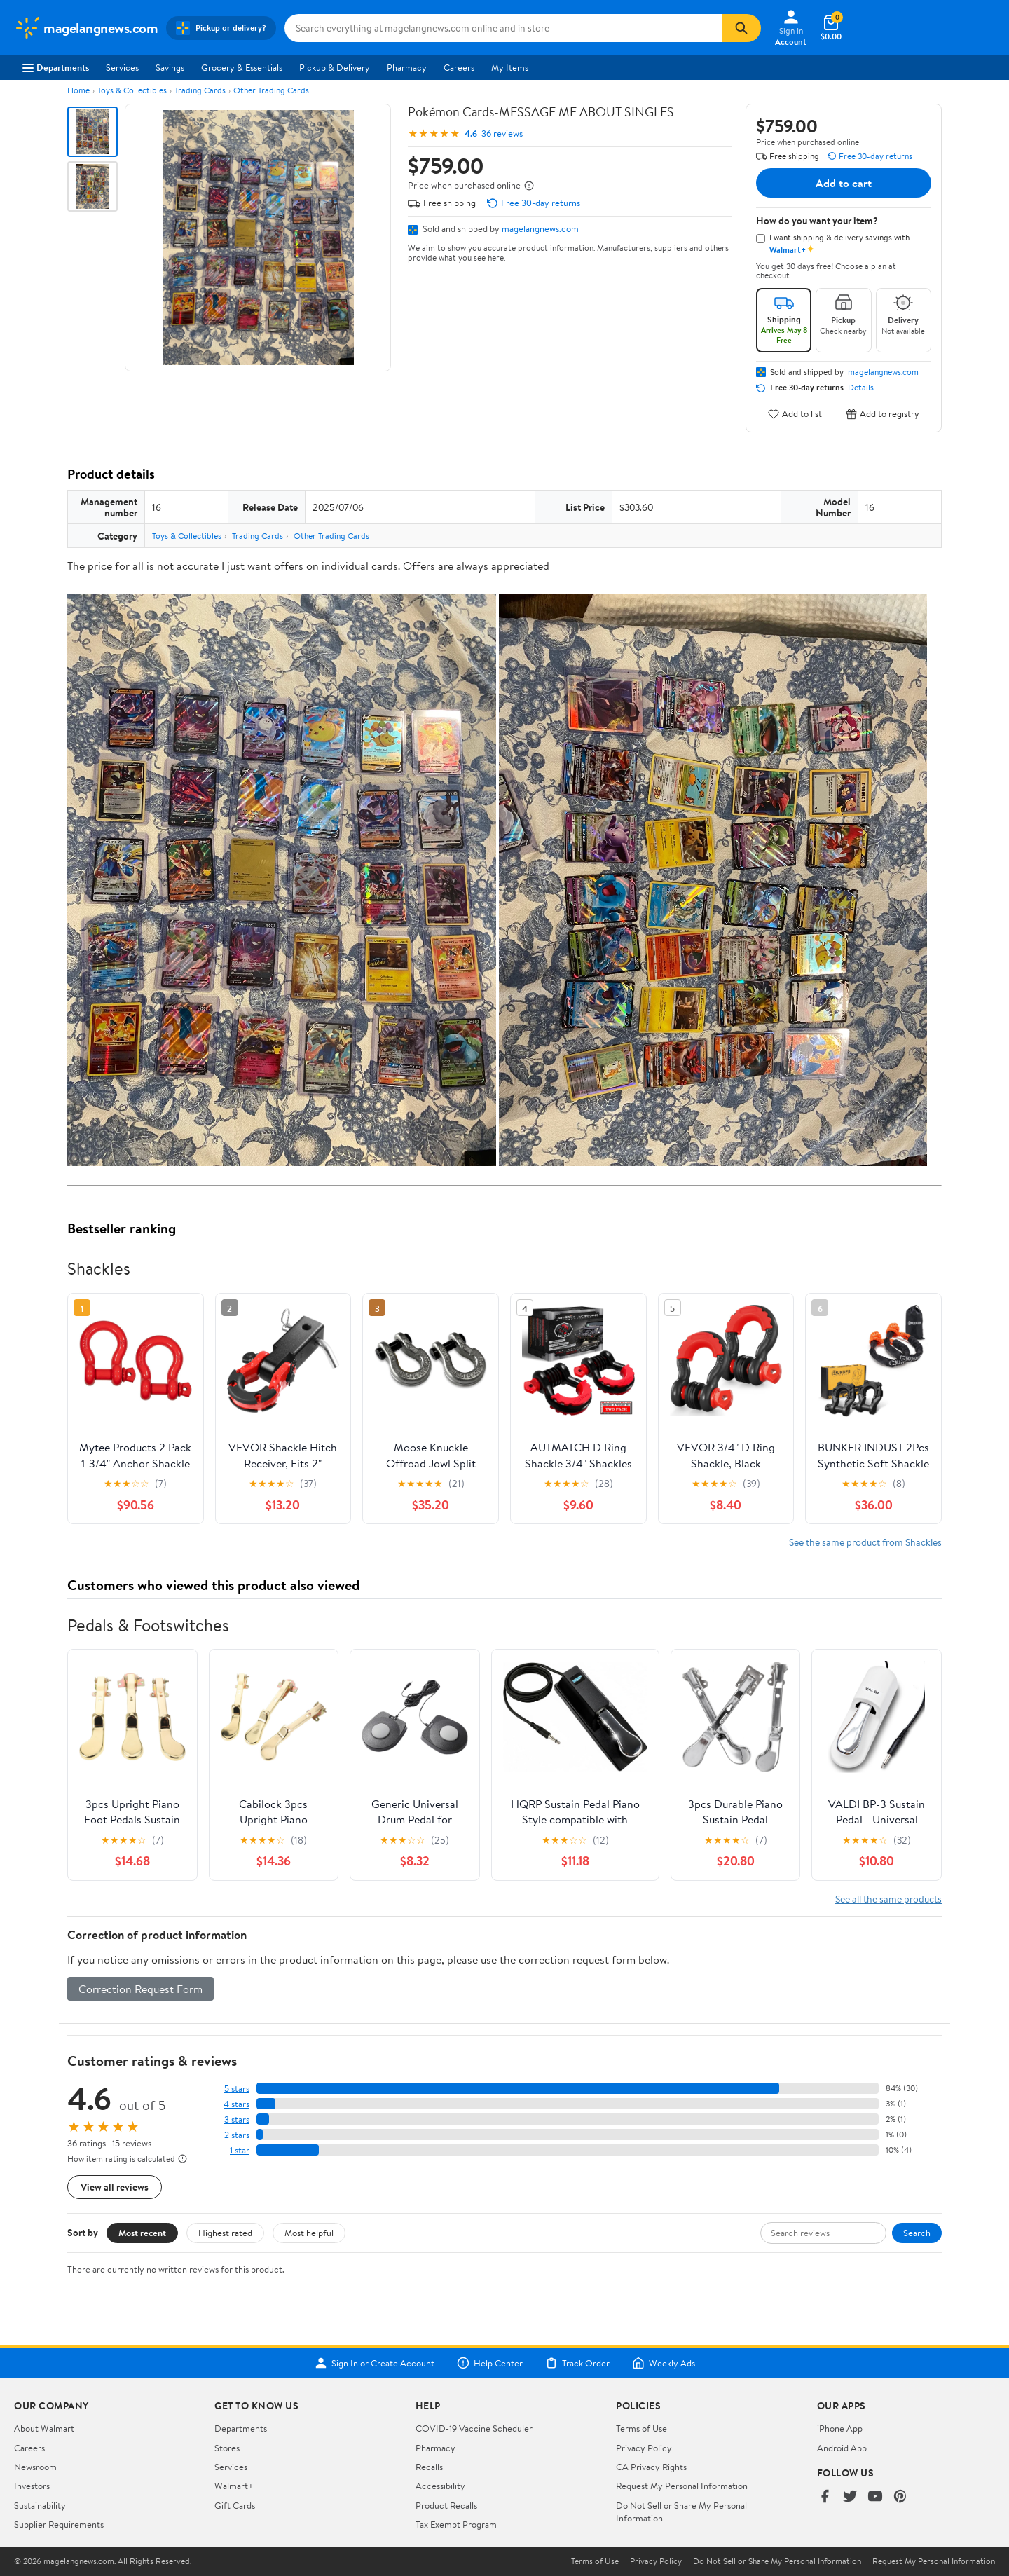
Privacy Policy (644, 2447)
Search (917, 2232)
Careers (459, 67)
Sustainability (40, 2505)
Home (78, 90)
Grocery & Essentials (241, 67)
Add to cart (844, 183)
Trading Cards (200, 90)
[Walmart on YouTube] (875, 2497)
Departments (55, 67)
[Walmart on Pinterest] (900, 2497)
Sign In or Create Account (374, 2363)
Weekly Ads (663, 2363)
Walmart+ (234, 2485)
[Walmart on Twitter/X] (850, 2497)
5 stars (236, 2088)
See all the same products (888, 1898)
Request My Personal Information (682, 2485)
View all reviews (115, 2186)
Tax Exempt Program (456, 2524)
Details (861, 387)
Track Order (577, 2363)
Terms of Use (641, 2428)
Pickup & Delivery (334, 67)
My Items (509, 67)
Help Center (490, 2363)
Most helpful (309, 2232)
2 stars (236, 2135)
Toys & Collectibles (132, 90)
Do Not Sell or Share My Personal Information (777, 2561)
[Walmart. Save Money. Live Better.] (86, 28)
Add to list (795, 414)
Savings (170, 67)
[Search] (741, 28)
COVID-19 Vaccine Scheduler (474, 2428)
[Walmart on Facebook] (824, 2497)
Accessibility (440, 2485)
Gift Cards (234, 2505)
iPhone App (840, 2428)
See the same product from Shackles (865, 1542)
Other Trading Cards (271, 90)
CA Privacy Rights (651, 2466)
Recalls (429, 2466)
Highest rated (225, 2232)
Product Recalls (446, 2505)
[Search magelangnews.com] (503, 28)
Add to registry (882, 414)
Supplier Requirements (59, 2524)
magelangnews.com (540, 228)
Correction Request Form (140, 1988)
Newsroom (35, 2466)
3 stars (236, 2119)
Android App (842, 2447)
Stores (227, 2447)
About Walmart (44, 2428)
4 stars (236, 2104)
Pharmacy (407, 67)
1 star (239, 2150)
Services (122, 67)
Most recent (142, 2232)
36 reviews (502, 133)
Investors (32, 2485)
